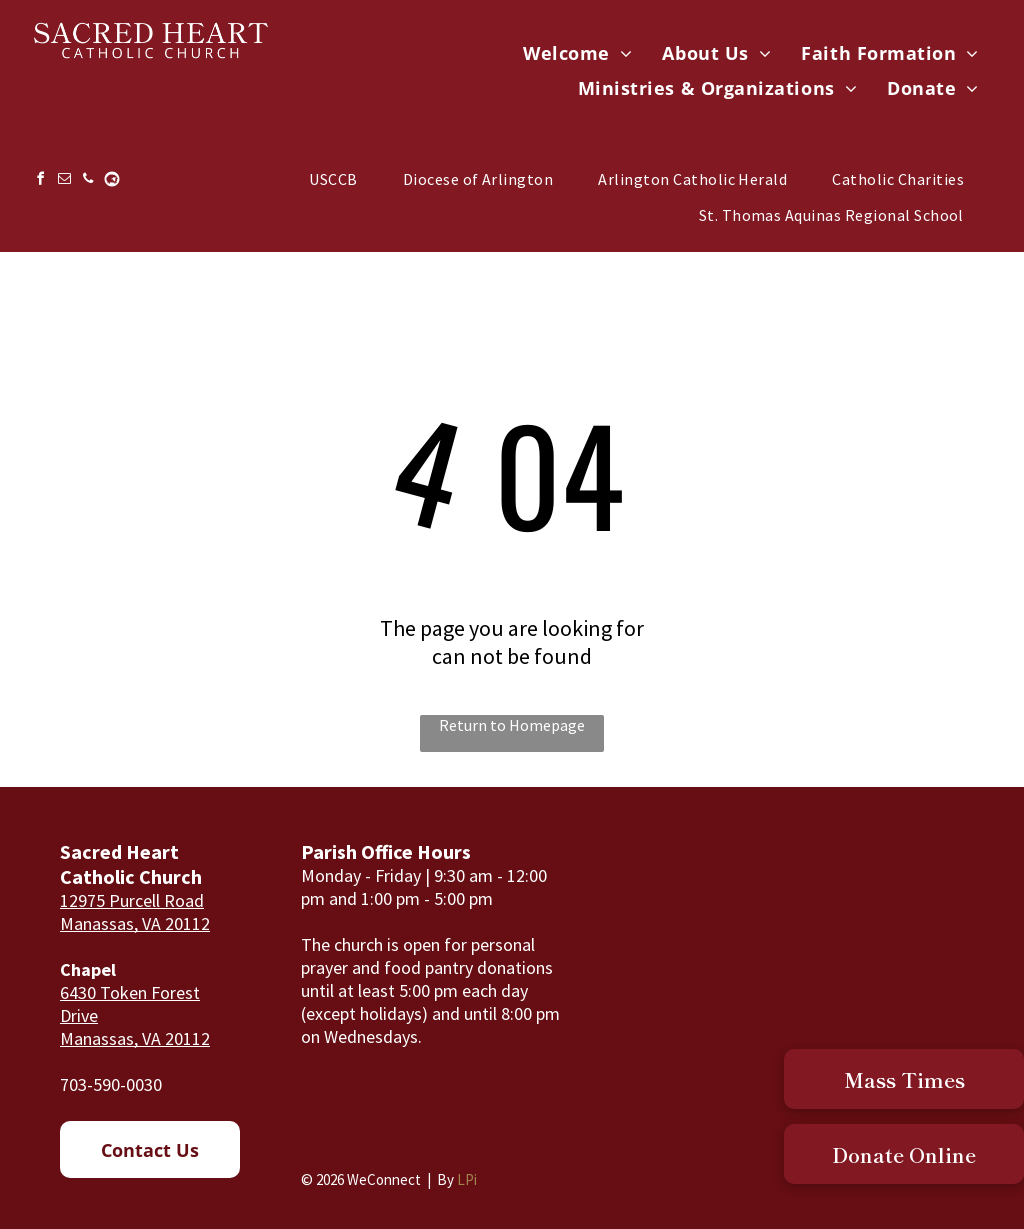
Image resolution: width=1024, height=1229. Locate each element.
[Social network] (112, 181)
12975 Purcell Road (132, 900)
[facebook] (40, 181)
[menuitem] (577, 53)
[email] (64, 181)
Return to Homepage (512, 725)
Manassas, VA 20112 (135, 923)
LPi (467, 1179)
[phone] (88, 181)
